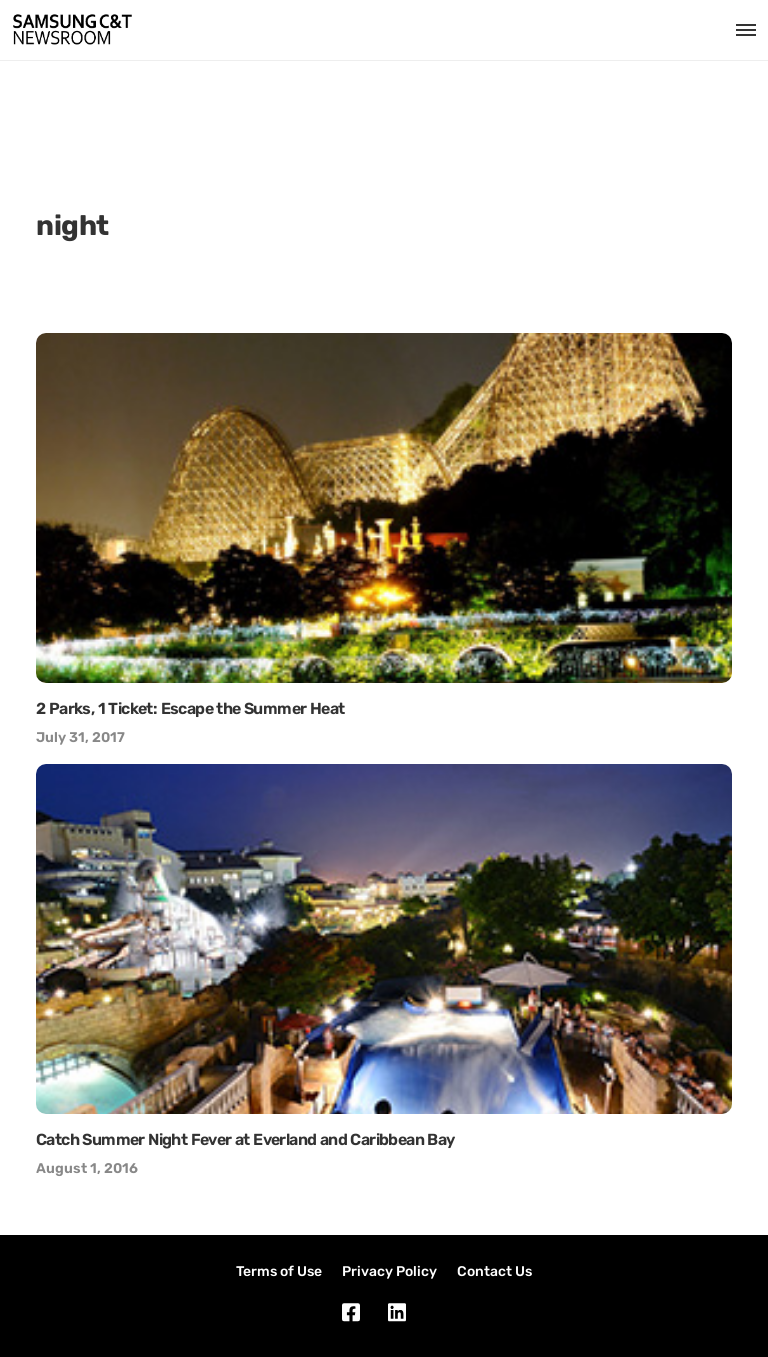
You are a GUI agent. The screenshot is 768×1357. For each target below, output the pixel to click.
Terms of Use (279, 1271)
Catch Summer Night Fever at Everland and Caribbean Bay (245, 1139)
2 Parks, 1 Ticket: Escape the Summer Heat (190, 708)
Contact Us (494, 1271)
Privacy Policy (389, 1271)
